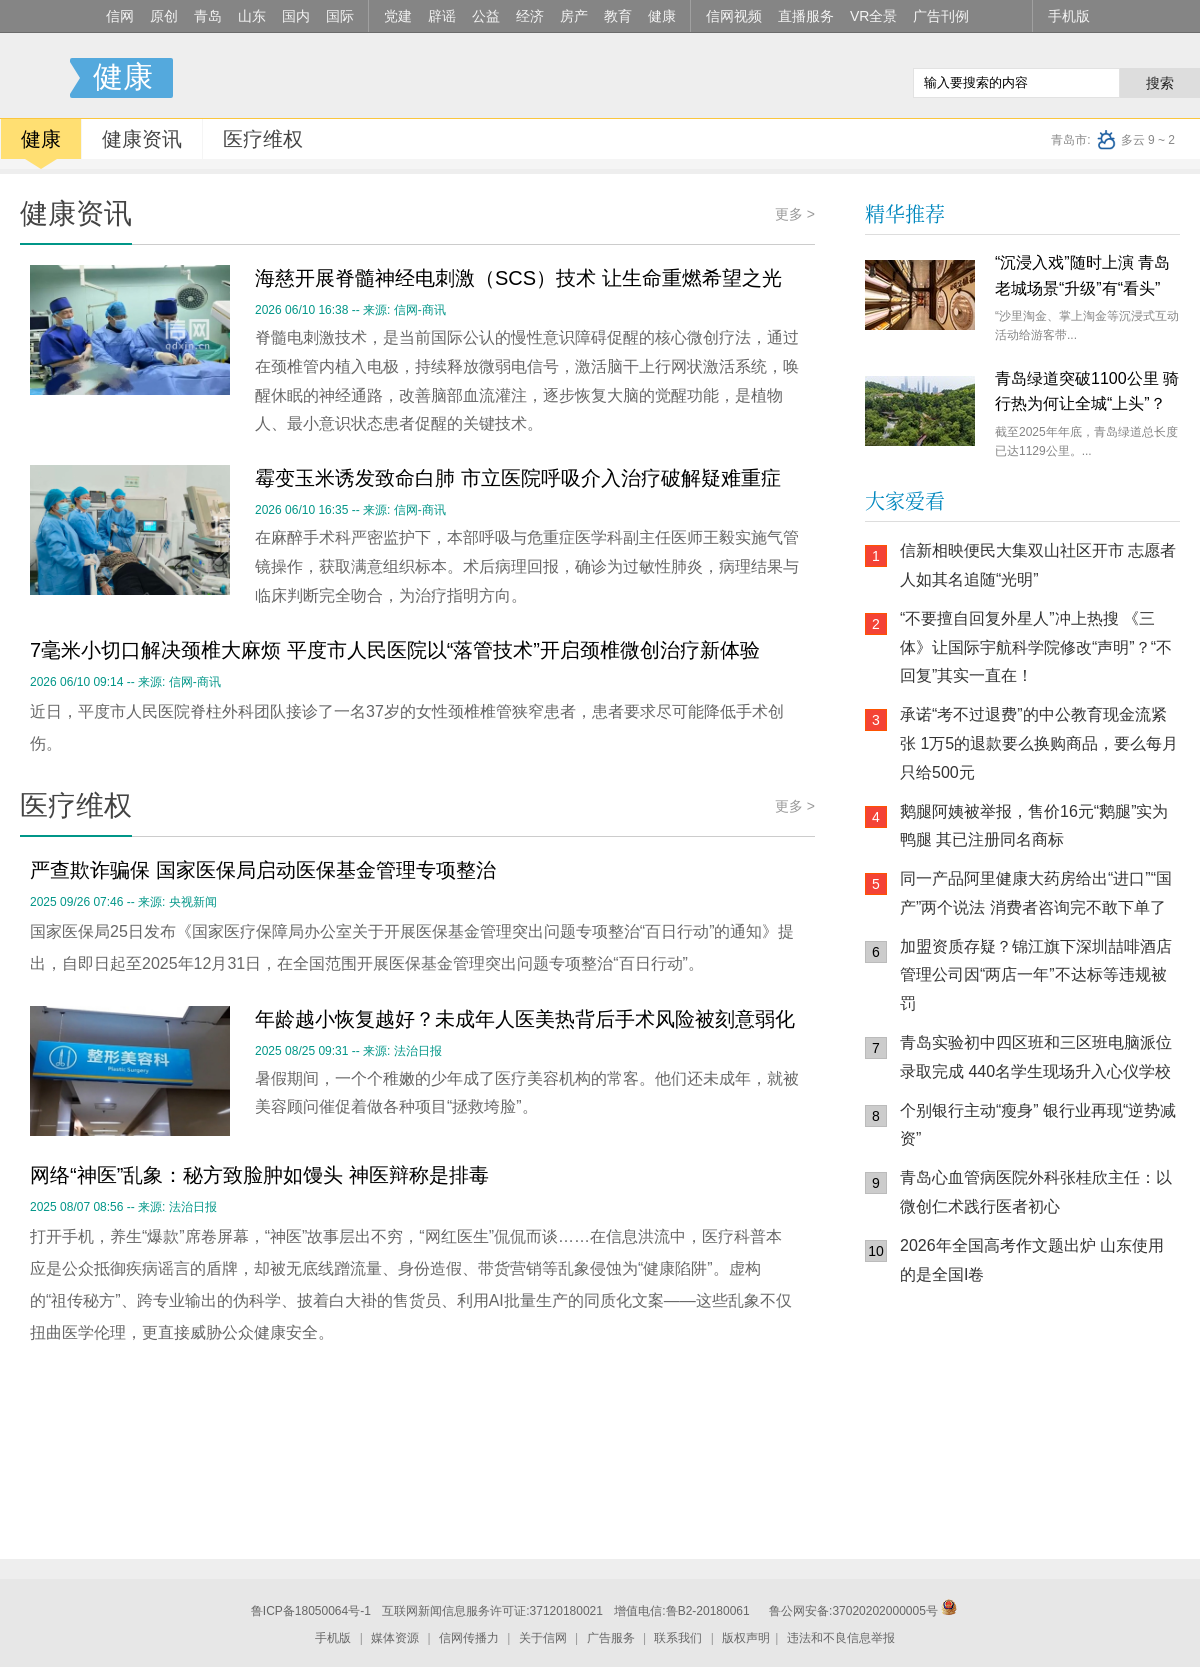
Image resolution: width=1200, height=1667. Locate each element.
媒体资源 (395, 1638)
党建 (398, 16)
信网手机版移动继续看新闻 (795, 79)
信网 (120, 16)
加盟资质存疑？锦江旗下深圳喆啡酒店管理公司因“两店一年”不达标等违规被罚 (1036, 975)
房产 (574, 16)
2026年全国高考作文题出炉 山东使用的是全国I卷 (1032, 1260)
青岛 (208, 16)
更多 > (795, 214)
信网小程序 (1045, 1429)
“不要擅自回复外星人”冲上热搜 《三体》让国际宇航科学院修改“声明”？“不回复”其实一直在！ (1036, 647)
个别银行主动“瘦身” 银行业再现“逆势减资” (1038, 1125)
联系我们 (678, 1638)
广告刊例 (941, 16)
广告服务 (611, 1638)
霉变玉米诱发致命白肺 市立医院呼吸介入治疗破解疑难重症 (518, 478)
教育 (618, 16)
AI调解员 (1045, 1509)
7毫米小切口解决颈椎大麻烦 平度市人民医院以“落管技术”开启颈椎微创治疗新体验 (395, 650)
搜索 (1160, 83)
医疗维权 (263, 139)
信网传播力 (469, 1638)
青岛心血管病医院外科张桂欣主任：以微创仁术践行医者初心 (1036, 1192)
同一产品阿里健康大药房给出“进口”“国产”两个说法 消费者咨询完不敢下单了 (1036, 893)
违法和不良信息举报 (841, 1638)
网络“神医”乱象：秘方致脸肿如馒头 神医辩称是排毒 (259, 1175)
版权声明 (746, 1638)
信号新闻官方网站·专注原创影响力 (35, 78)
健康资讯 (142, 139)
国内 (296, 16)
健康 (662, 16)
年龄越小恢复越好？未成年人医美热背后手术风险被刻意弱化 (525, 1019)
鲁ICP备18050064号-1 (311, 1611)
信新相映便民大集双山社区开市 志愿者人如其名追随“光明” (1038, 565)
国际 (340, 16)
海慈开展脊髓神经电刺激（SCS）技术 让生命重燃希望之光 (518, 278)
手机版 (1069, 16)
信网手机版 (925, 1429)
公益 (486, 16)
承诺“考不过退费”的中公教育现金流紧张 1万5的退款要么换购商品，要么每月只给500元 (1039, 743)
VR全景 (873, 16)
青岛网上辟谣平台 (925, 1509)
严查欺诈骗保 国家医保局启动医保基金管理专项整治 (263, 870)
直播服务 (806, 16)
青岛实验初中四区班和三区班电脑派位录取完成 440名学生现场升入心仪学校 (1036, 1057)
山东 (252, 16)
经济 (530, 16)
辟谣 (442, 16)
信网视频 (734, 16)
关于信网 (543, 1638)
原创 (164, 16)
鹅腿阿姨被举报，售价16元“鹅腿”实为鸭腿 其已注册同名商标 (1034, 826)
